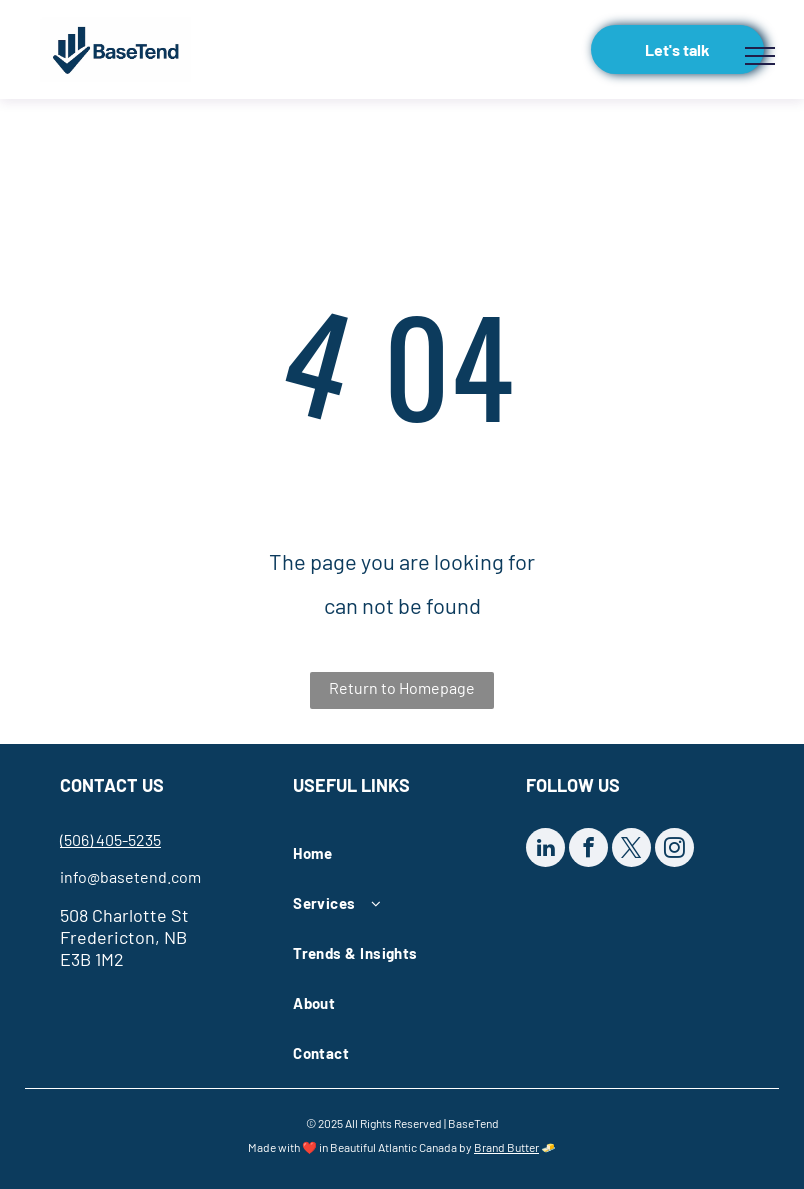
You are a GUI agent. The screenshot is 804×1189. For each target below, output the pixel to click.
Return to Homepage (402, 687)
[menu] (760, 56)
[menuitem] (394, 853)
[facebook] (588, 850)
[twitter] (631, 850)
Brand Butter (506, 1147)
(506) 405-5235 (110, 839)
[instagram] (674, 850)
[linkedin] (545, 850)
